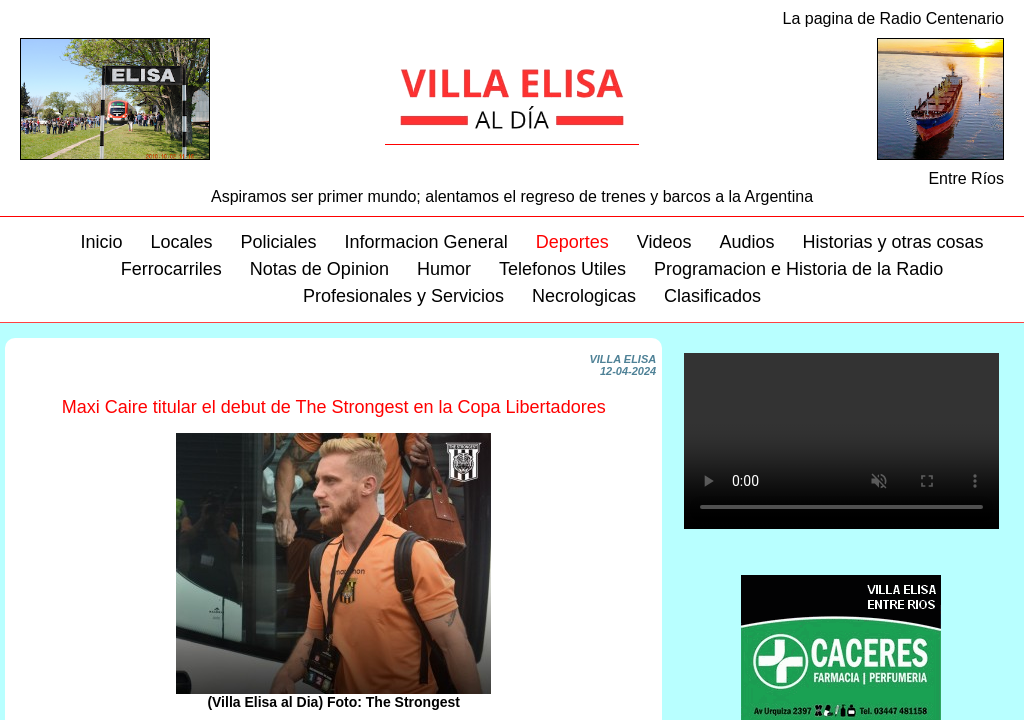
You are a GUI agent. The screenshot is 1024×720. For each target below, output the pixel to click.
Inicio (101, 242)
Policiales (279, 242)
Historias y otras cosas (892, 242)
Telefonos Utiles (562, 269)
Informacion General (426, 242)
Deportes (572, 242)
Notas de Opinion (319, 269)
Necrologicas (584, 296)
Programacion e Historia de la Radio (798, 269)
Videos (664, 242)
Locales (181, 242)
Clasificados (712, 296)
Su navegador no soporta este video (841, 441)
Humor (444, 269)
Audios (746, 242)
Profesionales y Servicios (403, 296)
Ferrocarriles (171, 269)
